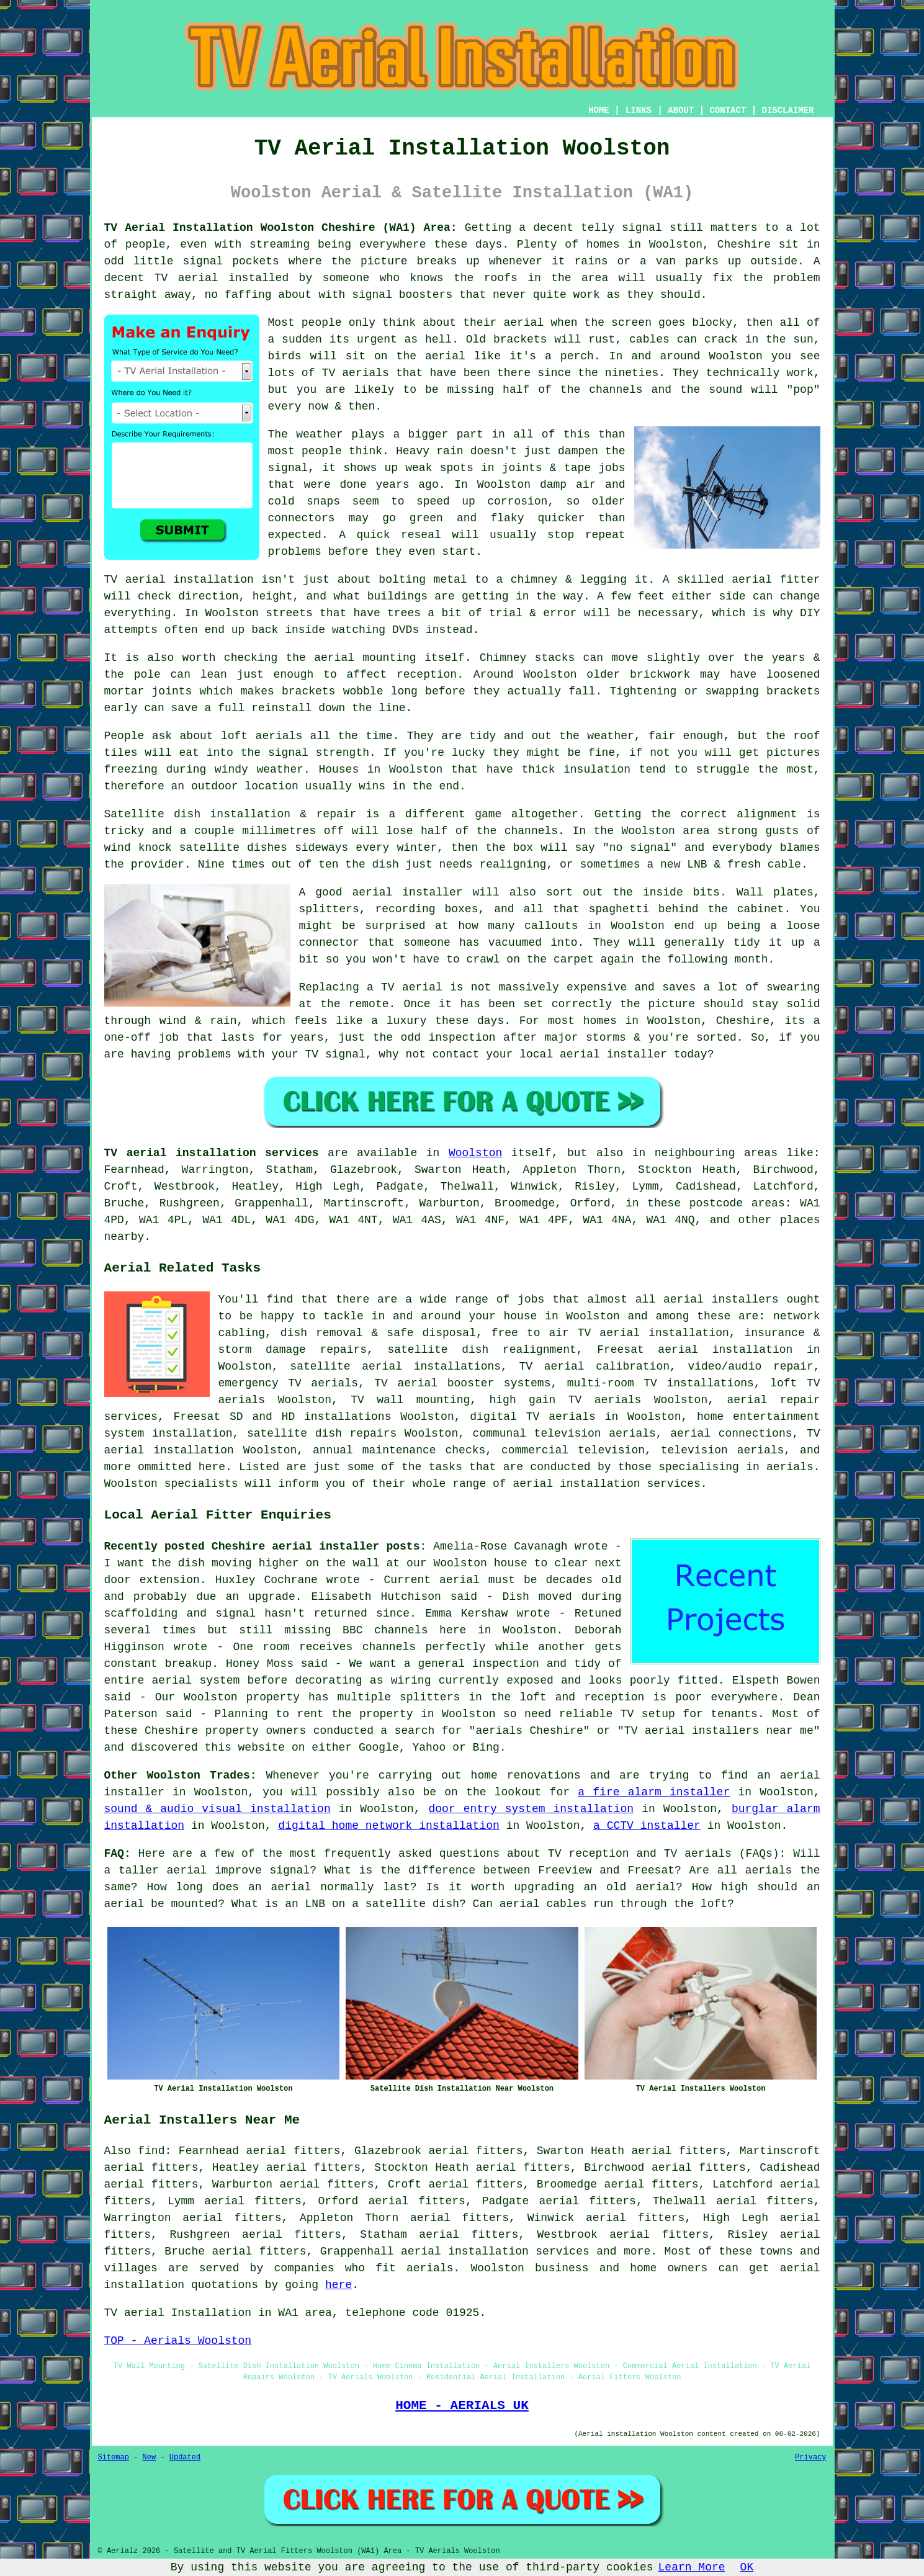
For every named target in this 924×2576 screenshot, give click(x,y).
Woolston (475, 1153)
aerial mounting (365, 658)
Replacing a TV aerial (370, 987)
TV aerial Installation (178, 2313)
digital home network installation (388, 1826)
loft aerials (261, 736)
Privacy (810, 2457)
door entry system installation (531, 1809)
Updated (184, 2457)
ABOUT (681, 110)
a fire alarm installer (654, 1792)
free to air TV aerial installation (610, 1333)
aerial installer (407, 892)
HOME (598, 110)
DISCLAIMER (787, 110)
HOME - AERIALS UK (462, 2405)
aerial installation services (495, 2251)
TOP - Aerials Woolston (178, 2341)
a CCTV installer (647, 1826)
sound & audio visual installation (217, 1809)
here (338, 2285)
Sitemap (113, 2457)
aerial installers (721, 1299)
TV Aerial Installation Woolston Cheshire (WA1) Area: (280, 228)
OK (747, 2567)
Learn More (691, 2567)
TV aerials (355, 373)
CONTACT (727, 110)
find (151, 2151)
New (149, 2457)
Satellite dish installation (197, 814)
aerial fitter (776, 579)
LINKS (639, 110)
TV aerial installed (222, 278)
